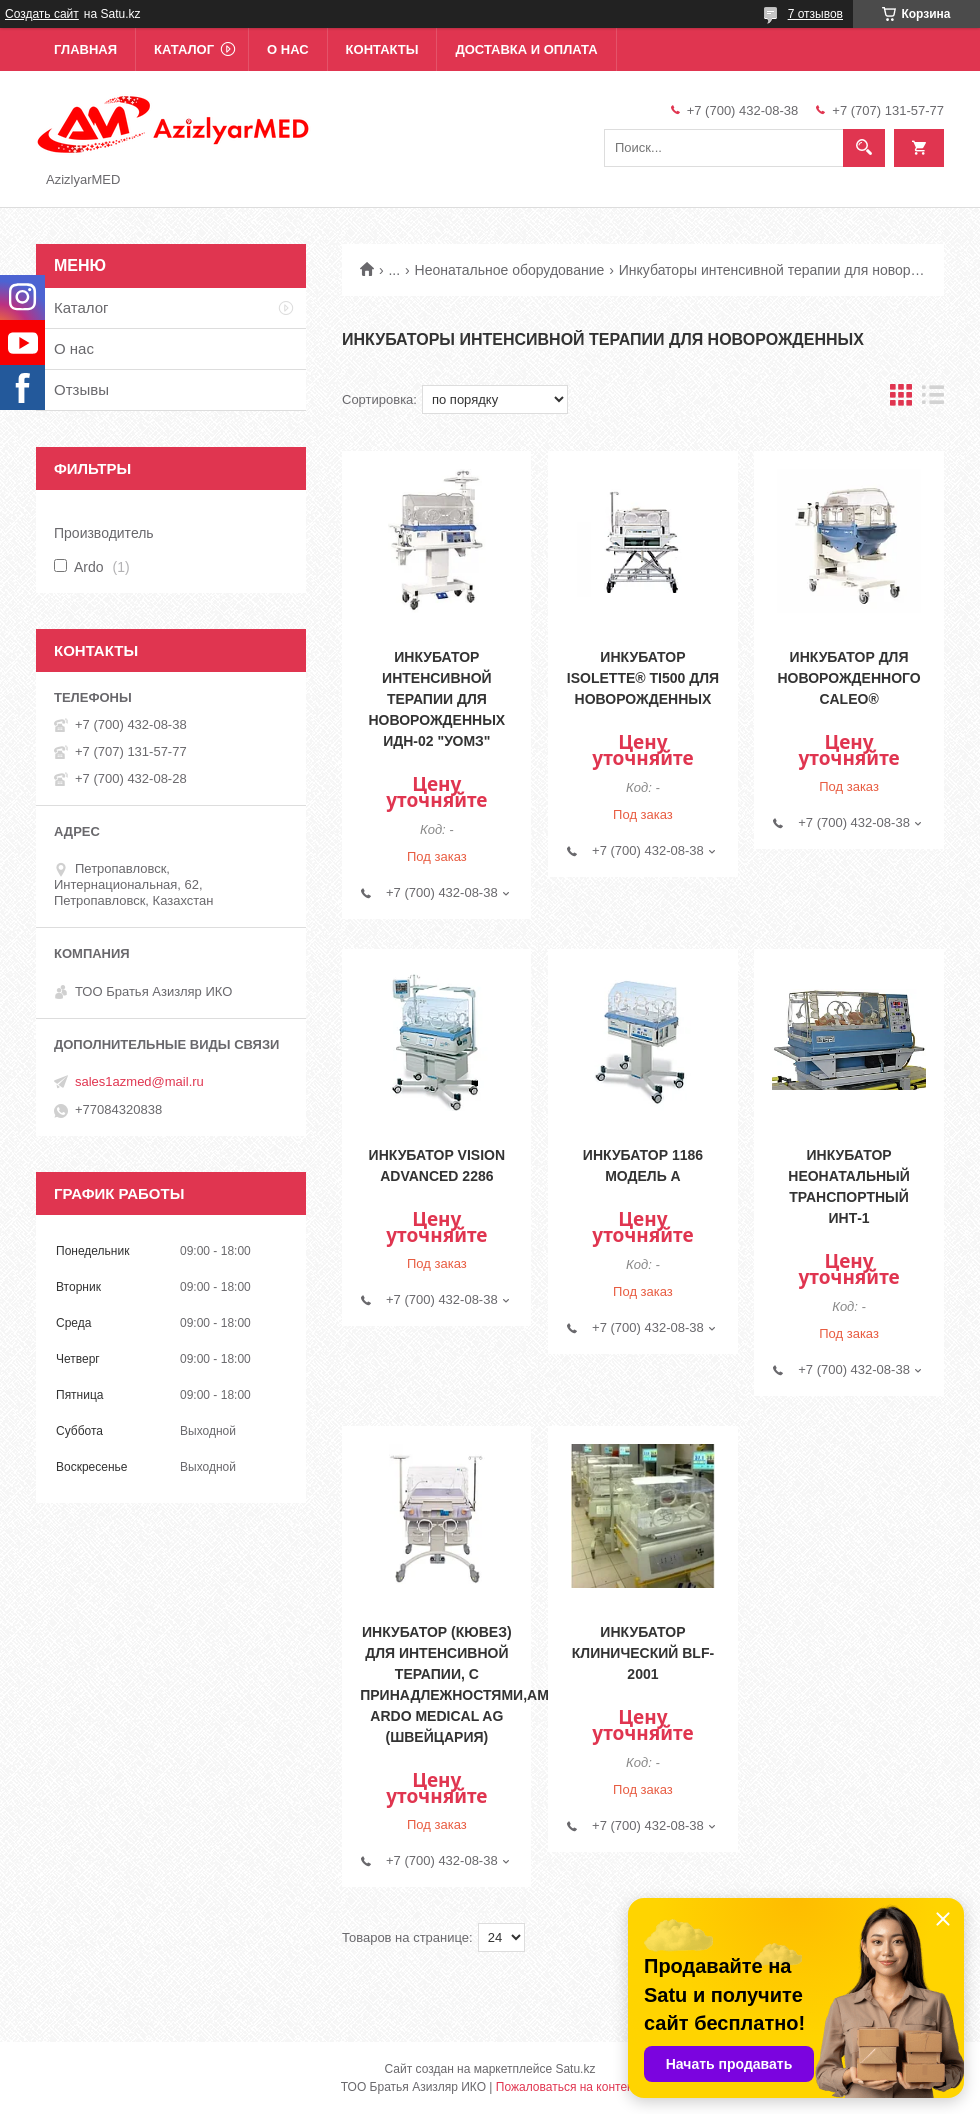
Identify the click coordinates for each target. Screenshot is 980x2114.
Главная (85, 49)
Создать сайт (42, 14)
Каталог (184, 49)
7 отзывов (815, 14)
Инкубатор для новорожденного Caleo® (848, 678)
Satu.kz (575, 2069)
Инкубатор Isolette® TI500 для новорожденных (643, 678)
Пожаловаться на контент (567, 2087)
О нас (288, 49)
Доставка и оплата (526, 49)
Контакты (382, 49)
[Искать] (864, 148)
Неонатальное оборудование (510, 270)
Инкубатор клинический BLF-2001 (643, 1653)
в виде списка (933, 399)
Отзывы (81, 389)
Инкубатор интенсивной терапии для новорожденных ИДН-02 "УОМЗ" (436, 699)
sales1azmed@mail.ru (139, 1081)
